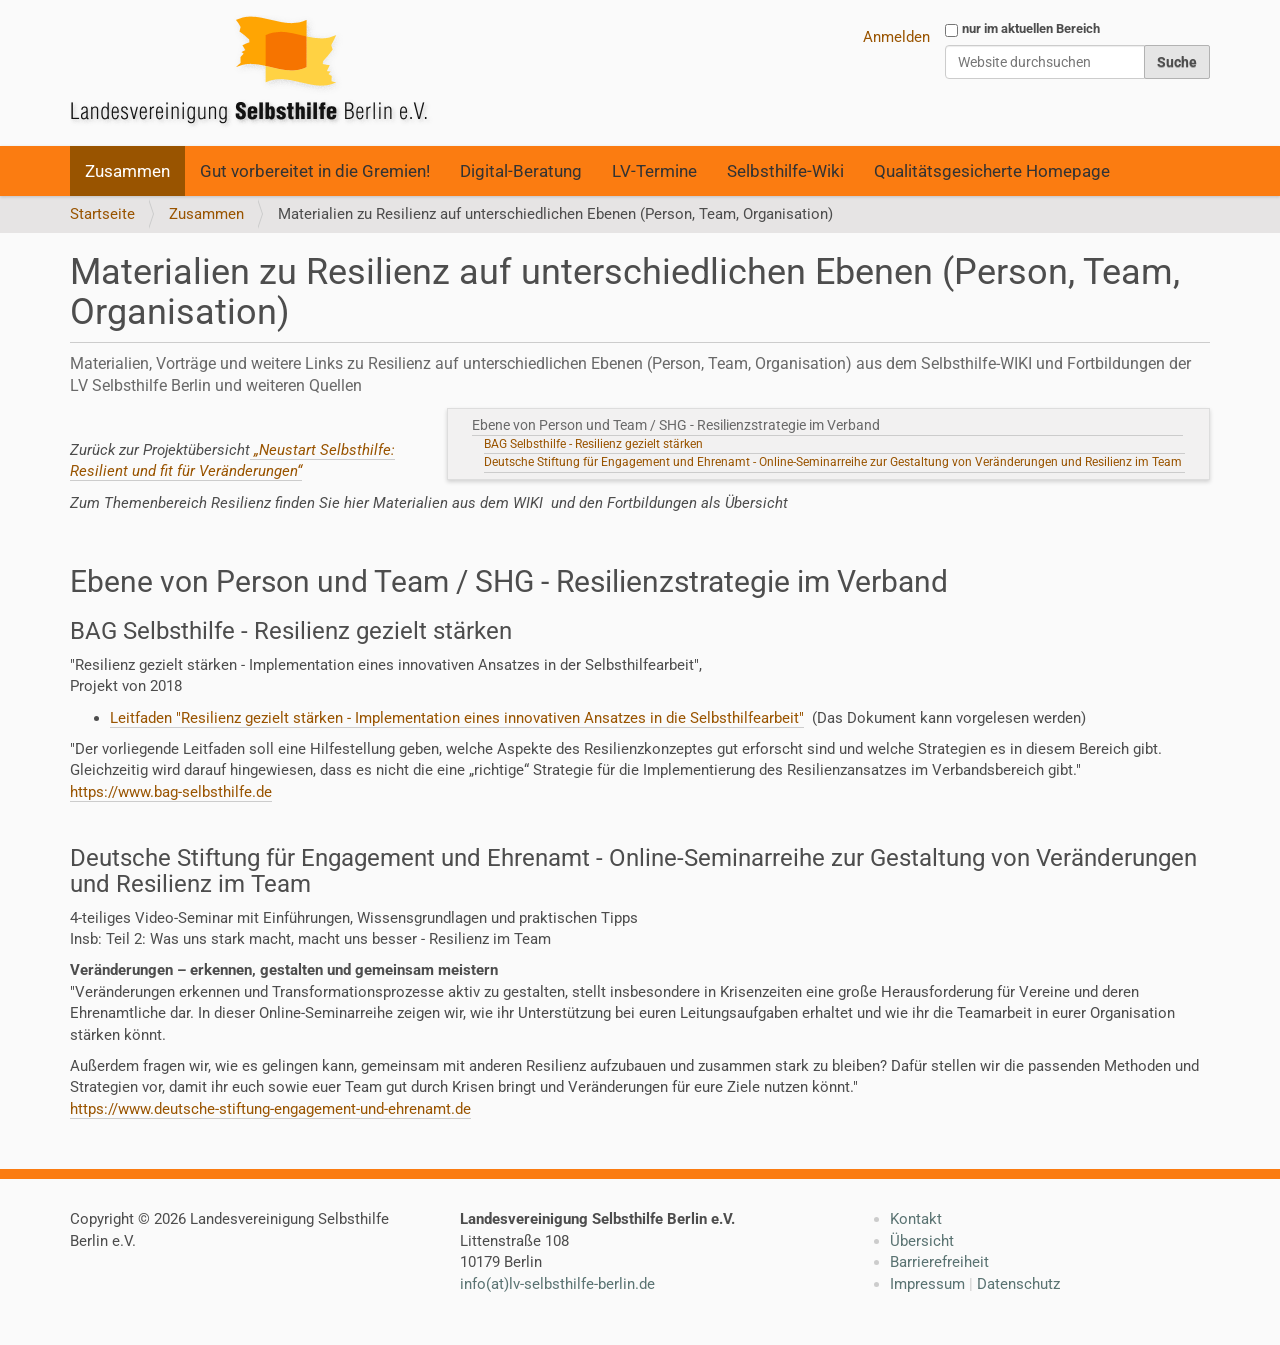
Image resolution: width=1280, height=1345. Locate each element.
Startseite (102, 214)
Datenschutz (1018, 1284)
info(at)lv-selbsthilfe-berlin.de (557, 1284)
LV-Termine (654, 171)
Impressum (927, 1284)
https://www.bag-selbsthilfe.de (171, 792)
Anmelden (896, 37)
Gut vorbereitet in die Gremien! (315, 171)
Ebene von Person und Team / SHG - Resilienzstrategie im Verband (679, 425)
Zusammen (127, 171)
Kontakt (916, 1219)
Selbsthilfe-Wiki (785, 171)
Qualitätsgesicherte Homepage (992, 171)
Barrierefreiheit (939, 1262)
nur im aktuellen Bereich (1031, 28)
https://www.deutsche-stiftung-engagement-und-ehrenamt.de (270, 1109)
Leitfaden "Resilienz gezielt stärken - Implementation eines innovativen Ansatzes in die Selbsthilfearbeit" (457, 718)
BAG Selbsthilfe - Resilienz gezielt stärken (593, 444)
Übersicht (922, 1241)
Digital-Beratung (521, 171)
